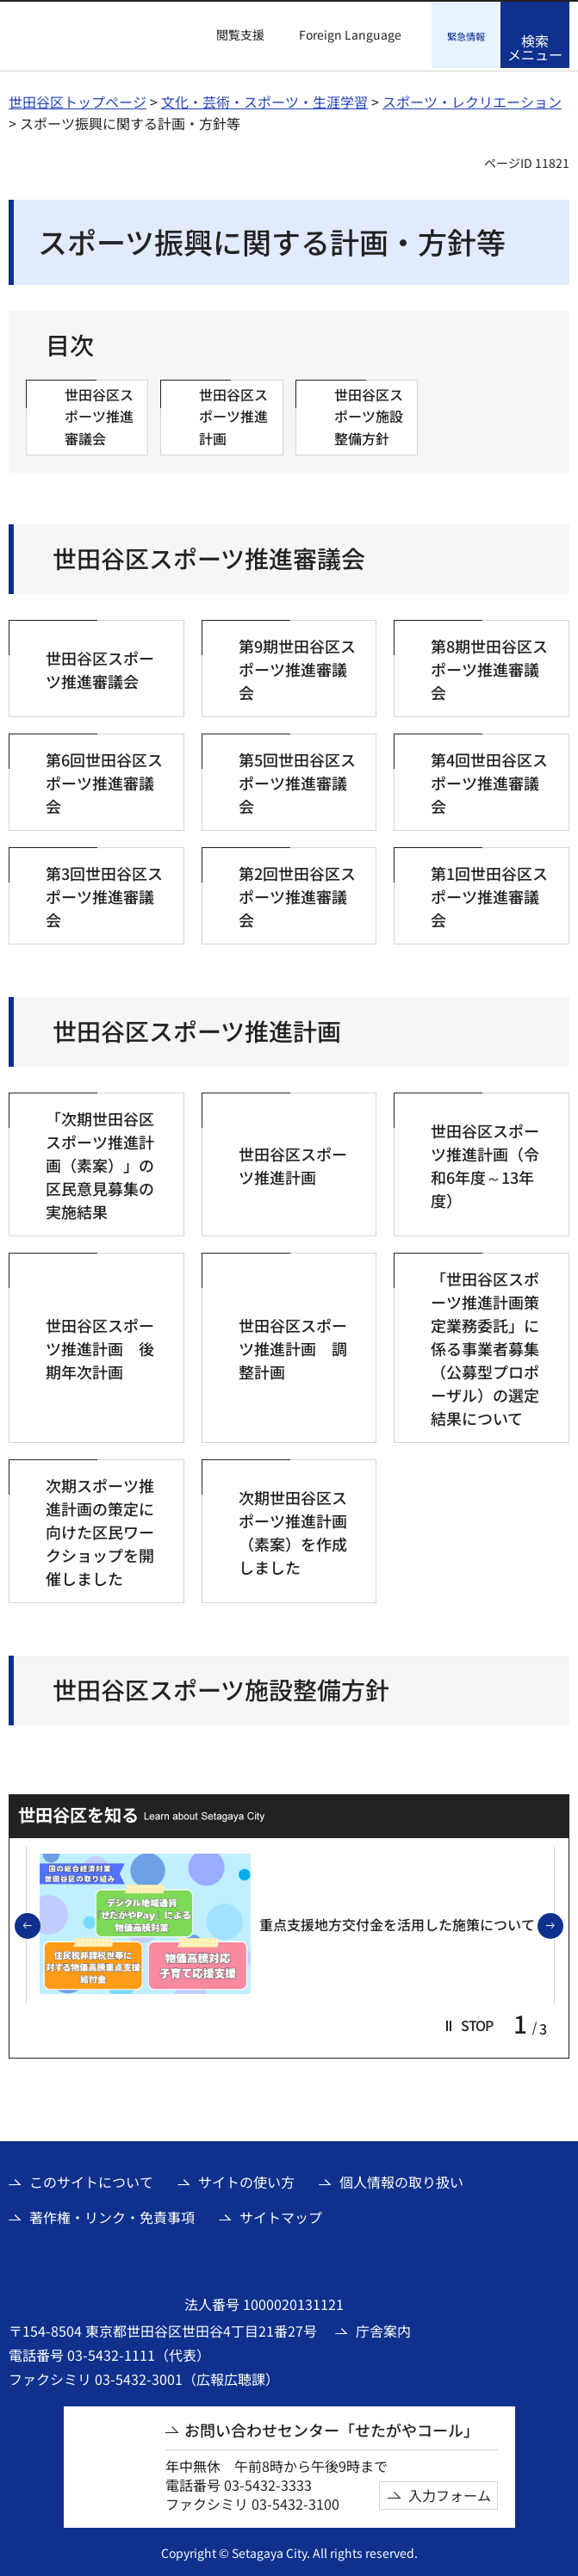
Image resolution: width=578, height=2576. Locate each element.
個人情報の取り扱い (401, 2179)
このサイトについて (91, 2179)
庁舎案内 (383, 2328)
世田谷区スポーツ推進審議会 (209, 556)
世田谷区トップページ (77, 99)
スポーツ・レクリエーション (472, 99)
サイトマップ (280, 2214)
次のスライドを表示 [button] (562, 1924)
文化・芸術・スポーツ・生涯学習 (264, 99)
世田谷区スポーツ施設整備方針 (221, 1687)
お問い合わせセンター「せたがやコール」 (331, 2427)
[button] (230, 35)
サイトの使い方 (246, 2179)
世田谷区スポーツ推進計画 (197, 1029)
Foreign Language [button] (350, 34)
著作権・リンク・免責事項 (112, 2214)
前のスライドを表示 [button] (39, 1924)
